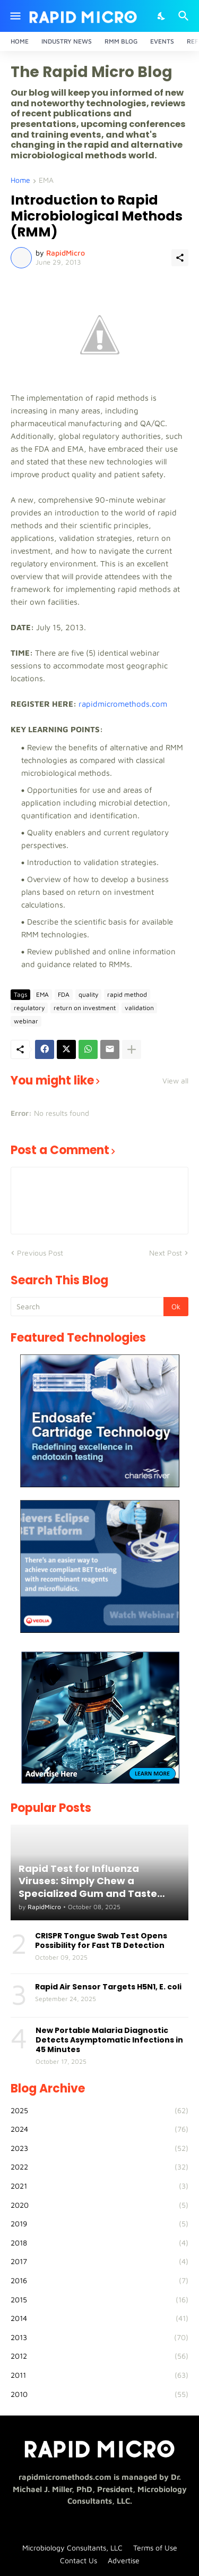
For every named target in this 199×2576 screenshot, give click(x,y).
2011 (99, 2375)
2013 (99, 2337)
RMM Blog (121, 41)
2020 (99, 2205)
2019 (99, 2223)
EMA (46, 180)
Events (162, 41)
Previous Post (40, 1252)
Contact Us (78, 2560)
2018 (99, 2243)
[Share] (179, 257)
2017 (99, 2261)
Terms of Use (155, 2547)
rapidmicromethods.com (123, 703)
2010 (99, 2394)
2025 (99, 2110)
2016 (99, 2280)
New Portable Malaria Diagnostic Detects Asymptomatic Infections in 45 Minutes (109, 2040)
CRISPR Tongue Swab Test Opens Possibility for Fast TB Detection (101, 1940)
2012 (99, 2356)
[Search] (185, 16)
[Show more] (131, 1049)
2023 (99, 2148)
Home (20, 41)
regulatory (29, 1008)
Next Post (165, 1252)
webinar (26, 1021)
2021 (99, 2186)
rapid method (127, 994)
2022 (99, 2167)
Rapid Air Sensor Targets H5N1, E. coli (108, 1987)
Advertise (124, 2560)
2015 (99, 2299)
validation (139, 1008)
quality (88, 994)
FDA (64, 994)
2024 (99, 2129)
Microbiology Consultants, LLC (72, 2547)
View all (175, 1080)
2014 (99, 2318)
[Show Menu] (14, 16)
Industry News (66, 41)
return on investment (85, 1008)
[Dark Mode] (162, 16)
